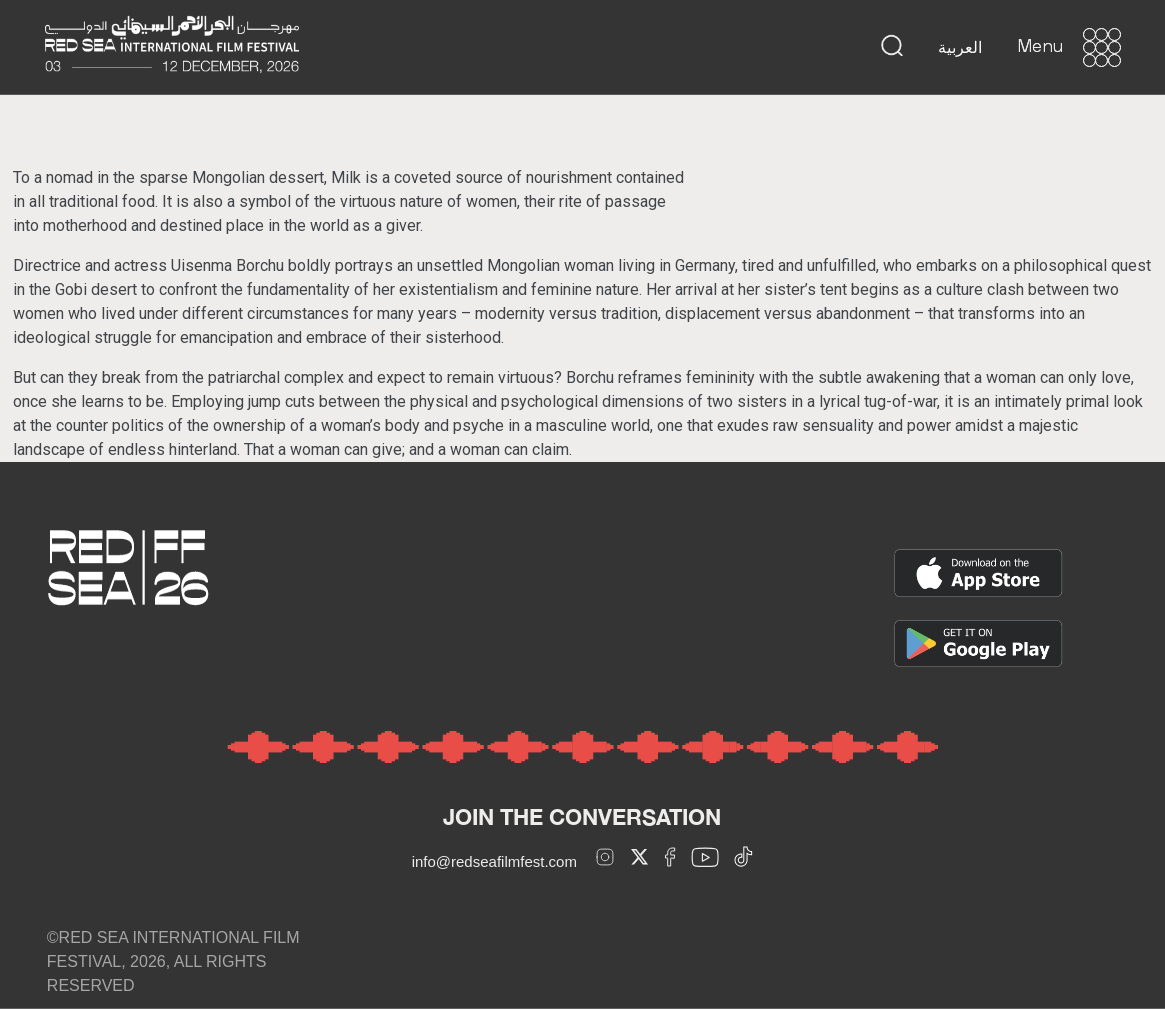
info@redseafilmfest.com (494, 861)
